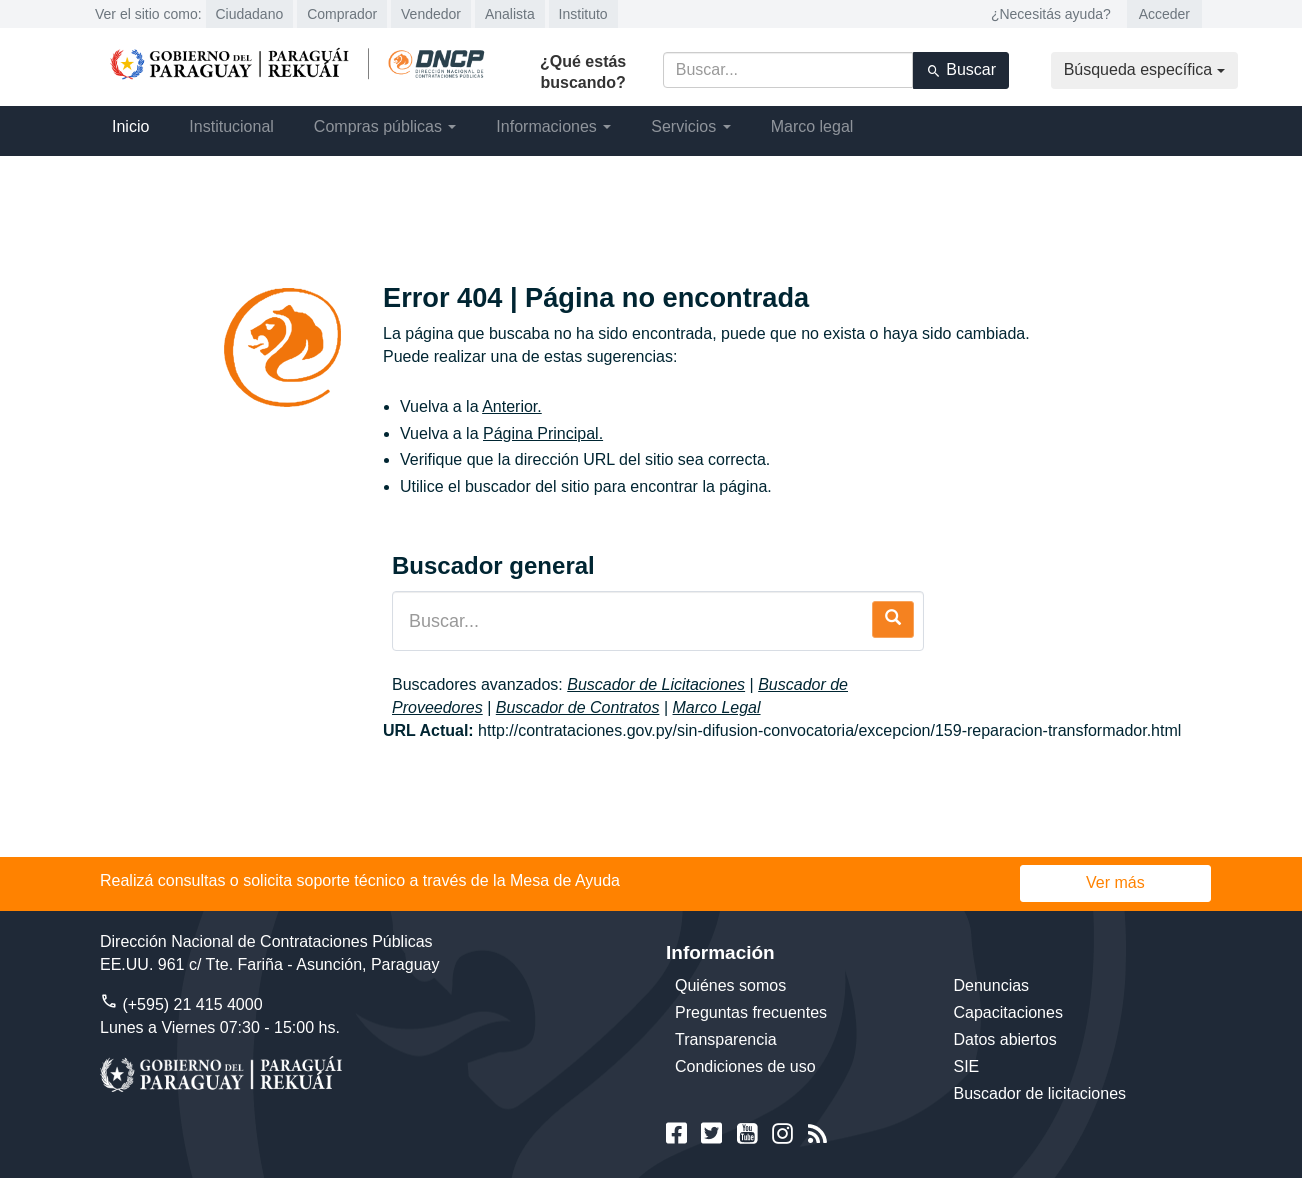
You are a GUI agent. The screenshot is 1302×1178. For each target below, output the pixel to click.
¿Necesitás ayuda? (1051, 14)
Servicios (690, 126)
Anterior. (512, 406)
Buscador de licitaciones (1040, 1093)
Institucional (231, 126)
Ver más (1115, 882)
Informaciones (553, 126)
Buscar (961, 70)
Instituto (583, 14)
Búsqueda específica (1144, 69)
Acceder (1164, 14)
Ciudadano (250, 14)
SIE (967, 1066)
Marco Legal (717, 707)
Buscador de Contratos (578, 707)
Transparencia (726, 1039)
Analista (510, 14)
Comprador (342, 14)
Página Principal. (543, 433)
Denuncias (992, 985)
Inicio (130, 126)
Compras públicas (385, 126)
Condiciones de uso (745, 1066)
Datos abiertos (1005, 1039)
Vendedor (431, 14)
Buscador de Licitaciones (656, 684)
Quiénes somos (730, 985)
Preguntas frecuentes (751, 1012)
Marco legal (812, 126)
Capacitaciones (1008, 1012)
